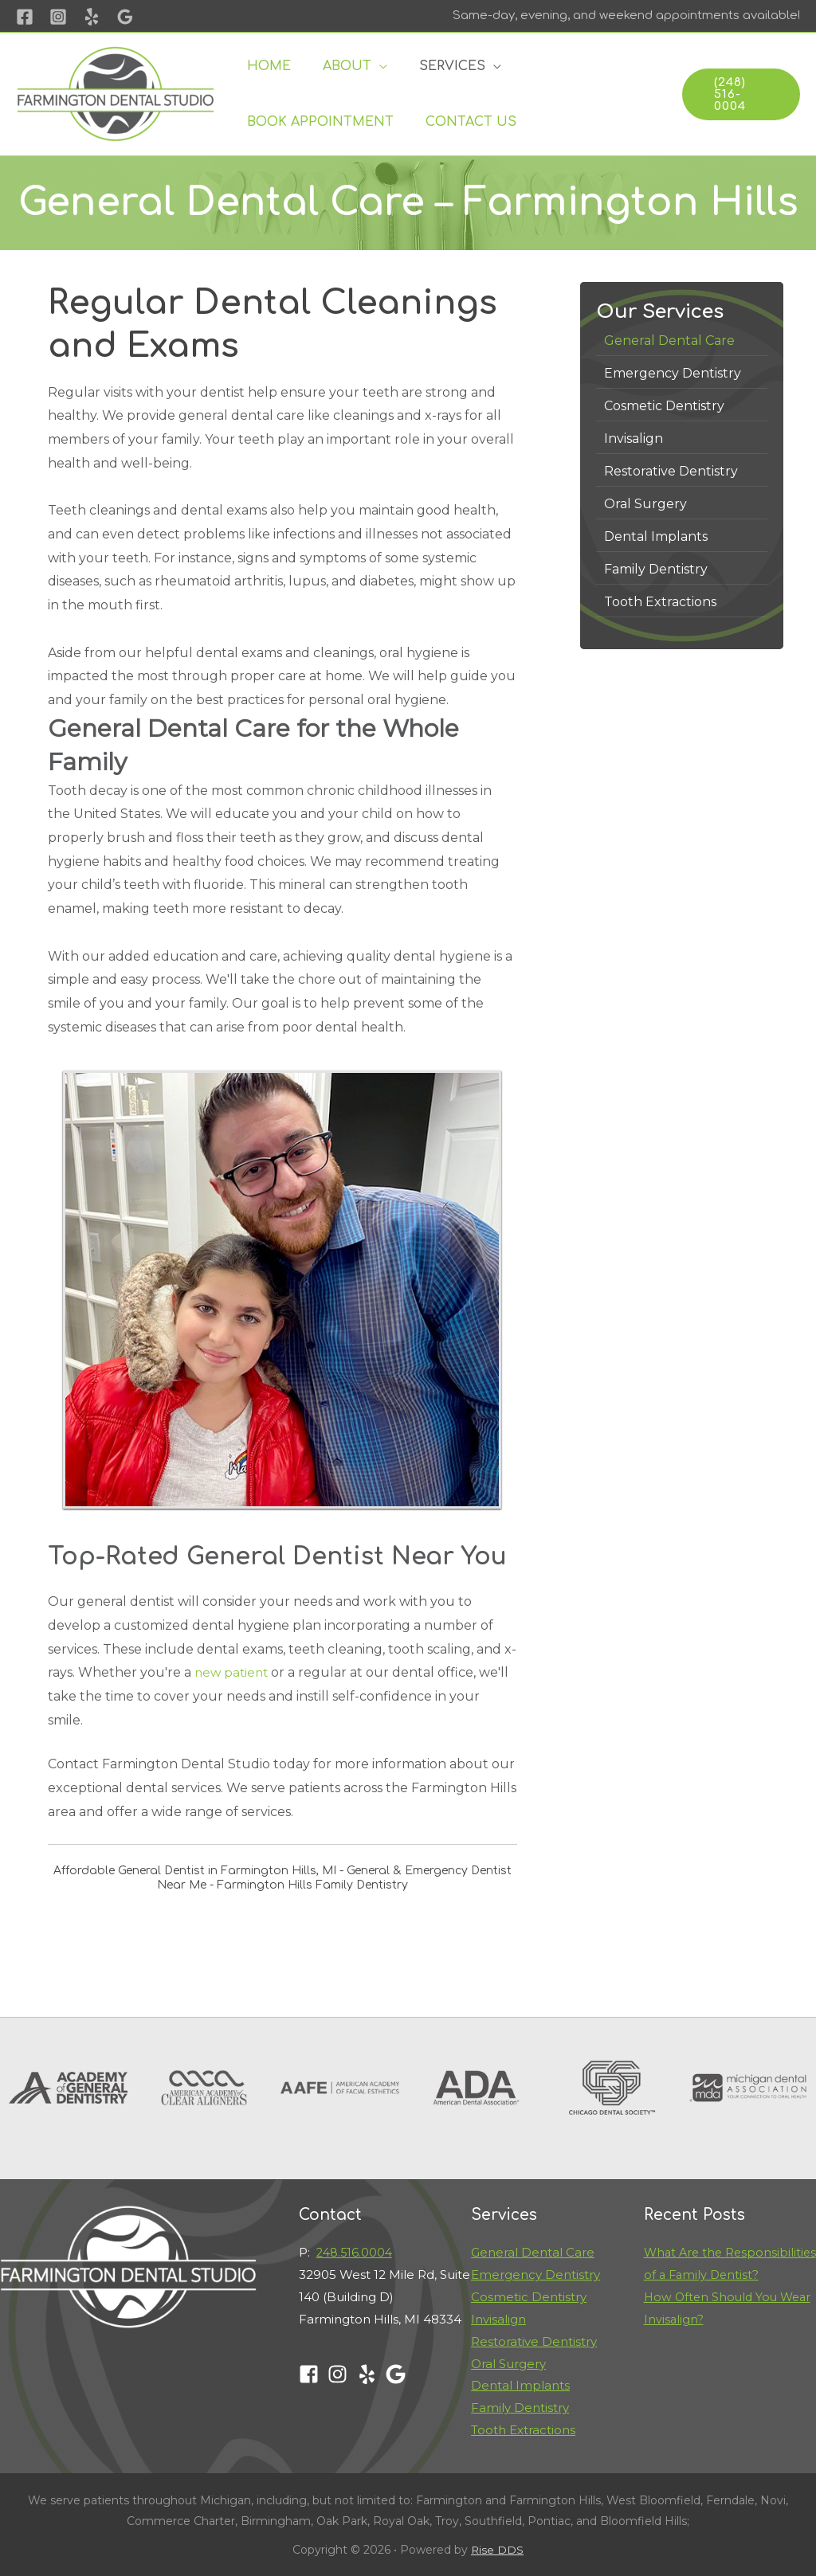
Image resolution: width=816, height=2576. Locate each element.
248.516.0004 (355, 2252)
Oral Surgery (508, 2363)
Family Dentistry (520, 2407)
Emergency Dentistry (535, 2274)
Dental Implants (520, 2385)
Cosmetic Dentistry (528, 2296)
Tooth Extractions (523, 2429)
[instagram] (341, 2374)
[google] (399, 2374)
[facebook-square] (312, 2374)
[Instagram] (58, 16)
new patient (233, 1672)
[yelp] (370, 2374)
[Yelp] (91, 16)
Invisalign (498, 2319)
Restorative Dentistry (534, 2341)
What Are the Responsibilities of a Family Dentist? (724, 2274)
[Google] (125, 16)
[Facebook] (24, 16)
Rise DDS (497, 2550)
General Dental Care (532, 2252)
